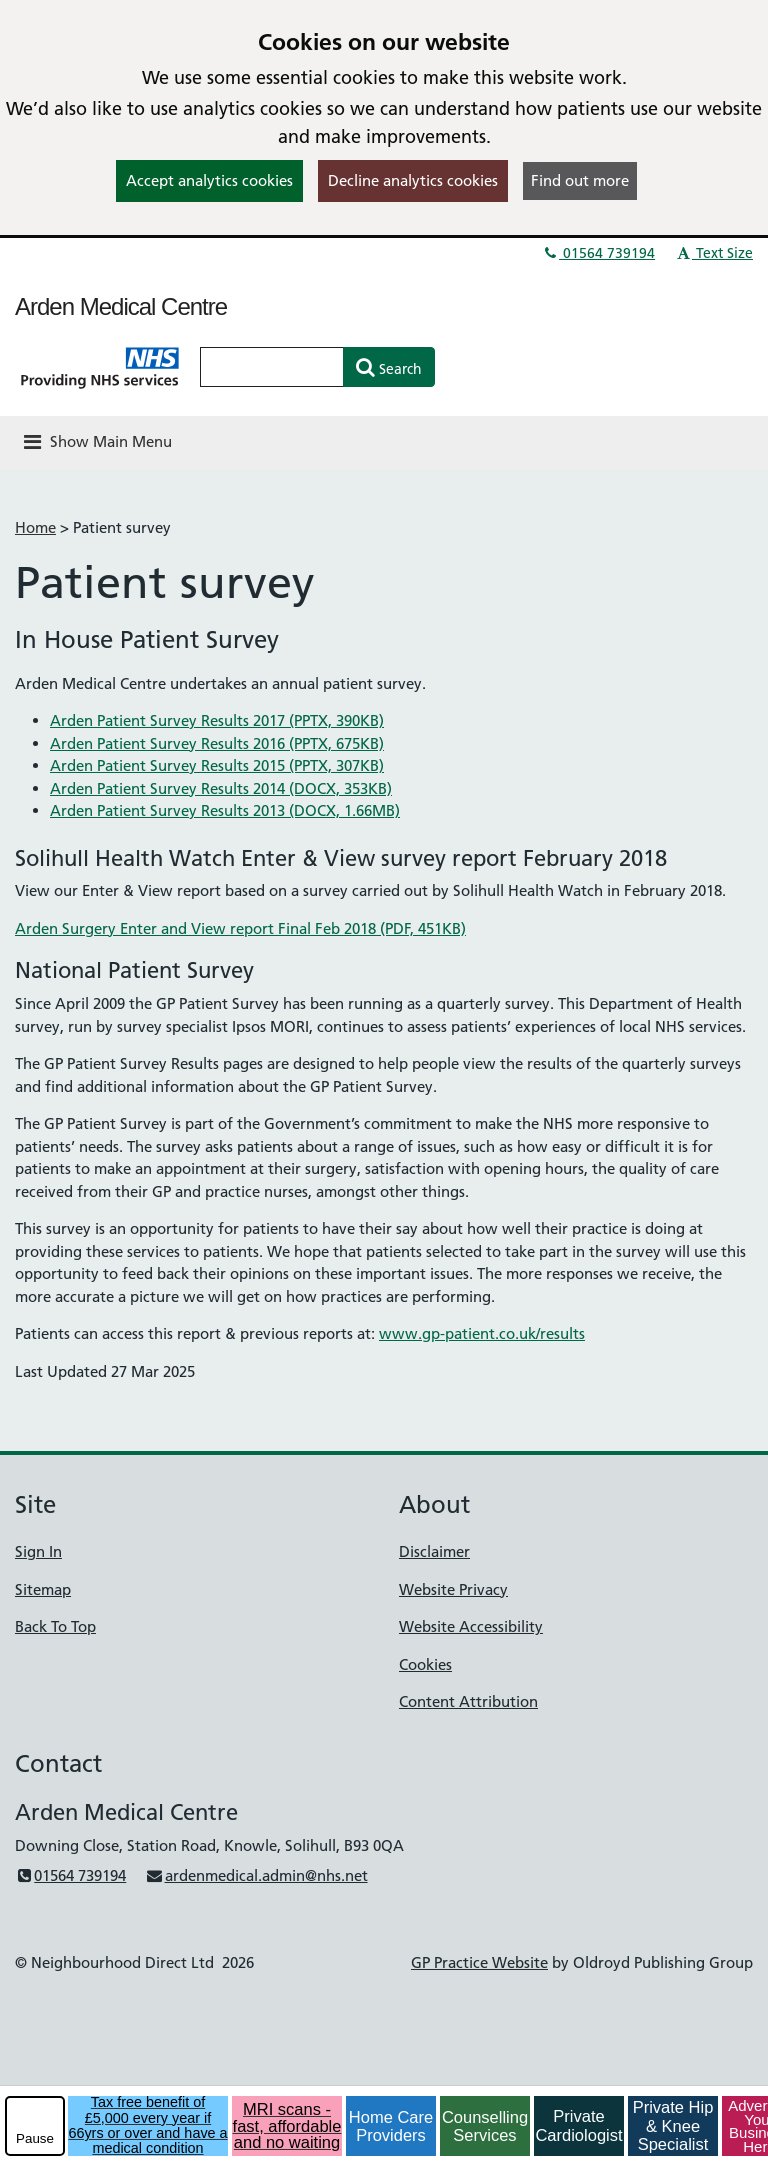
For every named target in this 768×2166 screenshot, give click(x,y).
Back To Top (55, 1626)
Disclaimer (434, 1551)
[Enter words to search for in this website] (272, 367)
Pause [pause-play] (35, 2138)
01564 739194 (598, 253)
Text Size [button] (713, 253)
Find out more (580, 180)
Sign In (38, 1551)
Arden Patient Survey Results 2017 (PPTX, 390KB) (217, 720)
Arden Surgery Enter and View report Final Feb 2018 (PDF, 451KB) (240, 928)
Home (35, 527)
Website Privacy (453, 1589)
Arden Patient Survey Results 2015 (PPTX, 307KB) (217, 765)
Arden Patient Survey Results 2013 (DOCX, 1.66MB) (225, 810)
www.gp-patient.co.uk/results (482, 1333)
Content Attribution (468, 1701)
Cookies (425, 1664)
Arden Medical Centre (121, 306)
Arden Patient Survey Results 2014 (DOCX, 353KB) (221, 788)
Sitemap (43, 1589)
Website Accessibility (471, 1626)
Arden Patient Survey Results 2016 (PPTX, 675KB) (217, 743)
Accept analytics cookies (209, 180)
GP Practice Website (479, 1962)
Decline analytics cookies (413, 180)
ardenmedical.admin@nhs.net (256, 1875)
